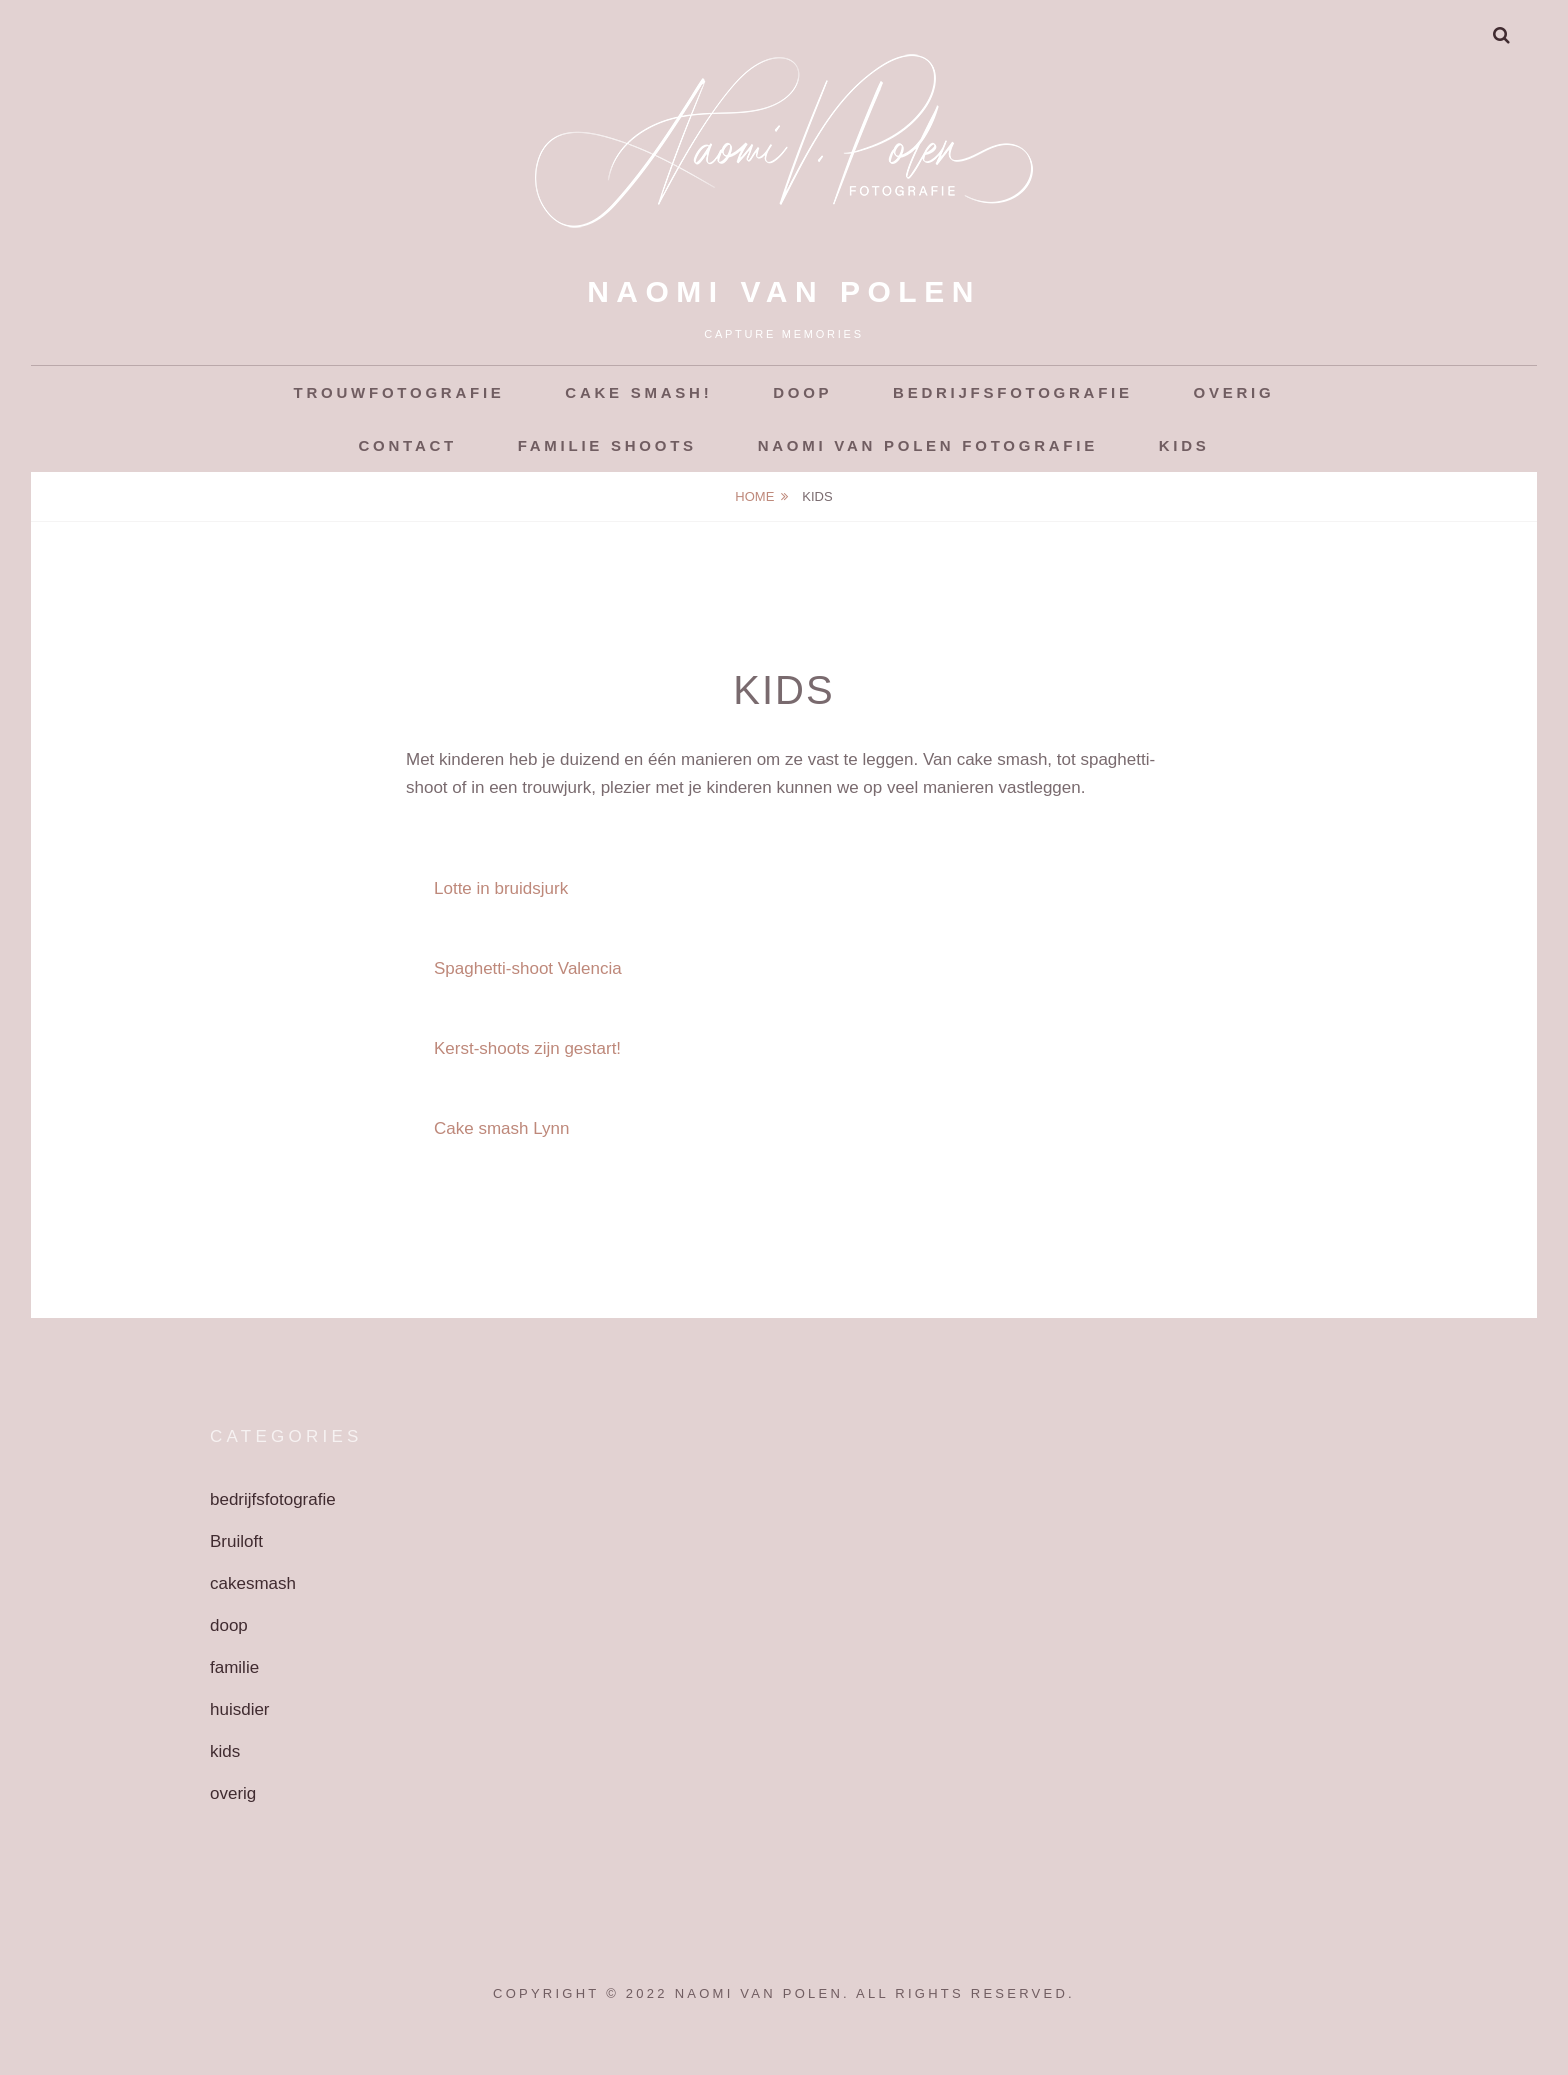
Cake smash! (638, 392)
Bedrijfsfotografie (1013, 392)
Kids (1184, 445)
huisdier (240, 1709)
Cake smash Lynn (501, 1128)
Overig (1234, 392)
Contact (408, 445)
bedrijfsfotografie (273, 1499)
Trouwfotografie (399, 392)
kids (225, 1751)
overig (233, 1793)
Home (754, 496)
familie (234, 1667)
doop (229, 1625)
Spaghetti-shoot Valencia (528, 968)
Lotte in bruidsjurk (501, 888)
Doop (802, 392)
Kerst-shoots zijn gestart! (527, 1048)
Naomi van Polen (784, 291)
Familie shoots (607, 445)
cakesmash (253, 1583)
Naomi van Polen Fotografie (928, 445)
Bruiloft (236, 1541)
